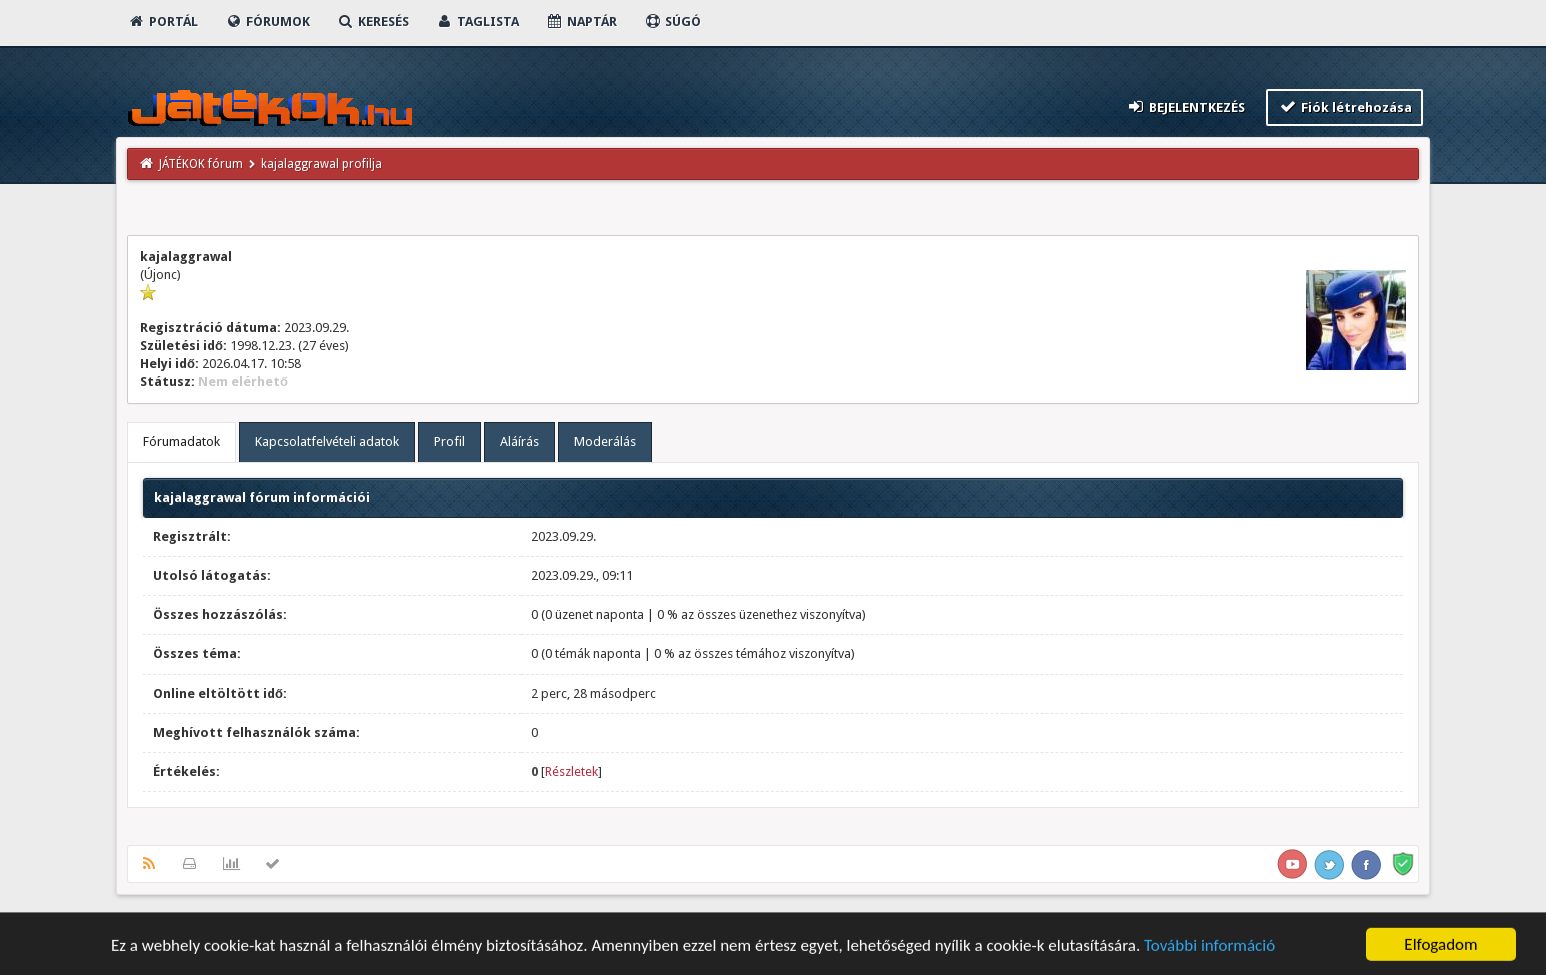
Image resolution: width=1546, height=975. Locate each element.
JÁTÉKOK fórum (201, 164)
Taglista (477, 21)
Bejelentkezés (1186, 106)
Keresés (373, 21)
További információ (1209, 948)
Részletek (571, 771)
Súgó (672, 21)
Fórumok (267, 21)
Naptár (581, 21)
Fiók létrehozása (1344, 106)
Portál (163, 21)
